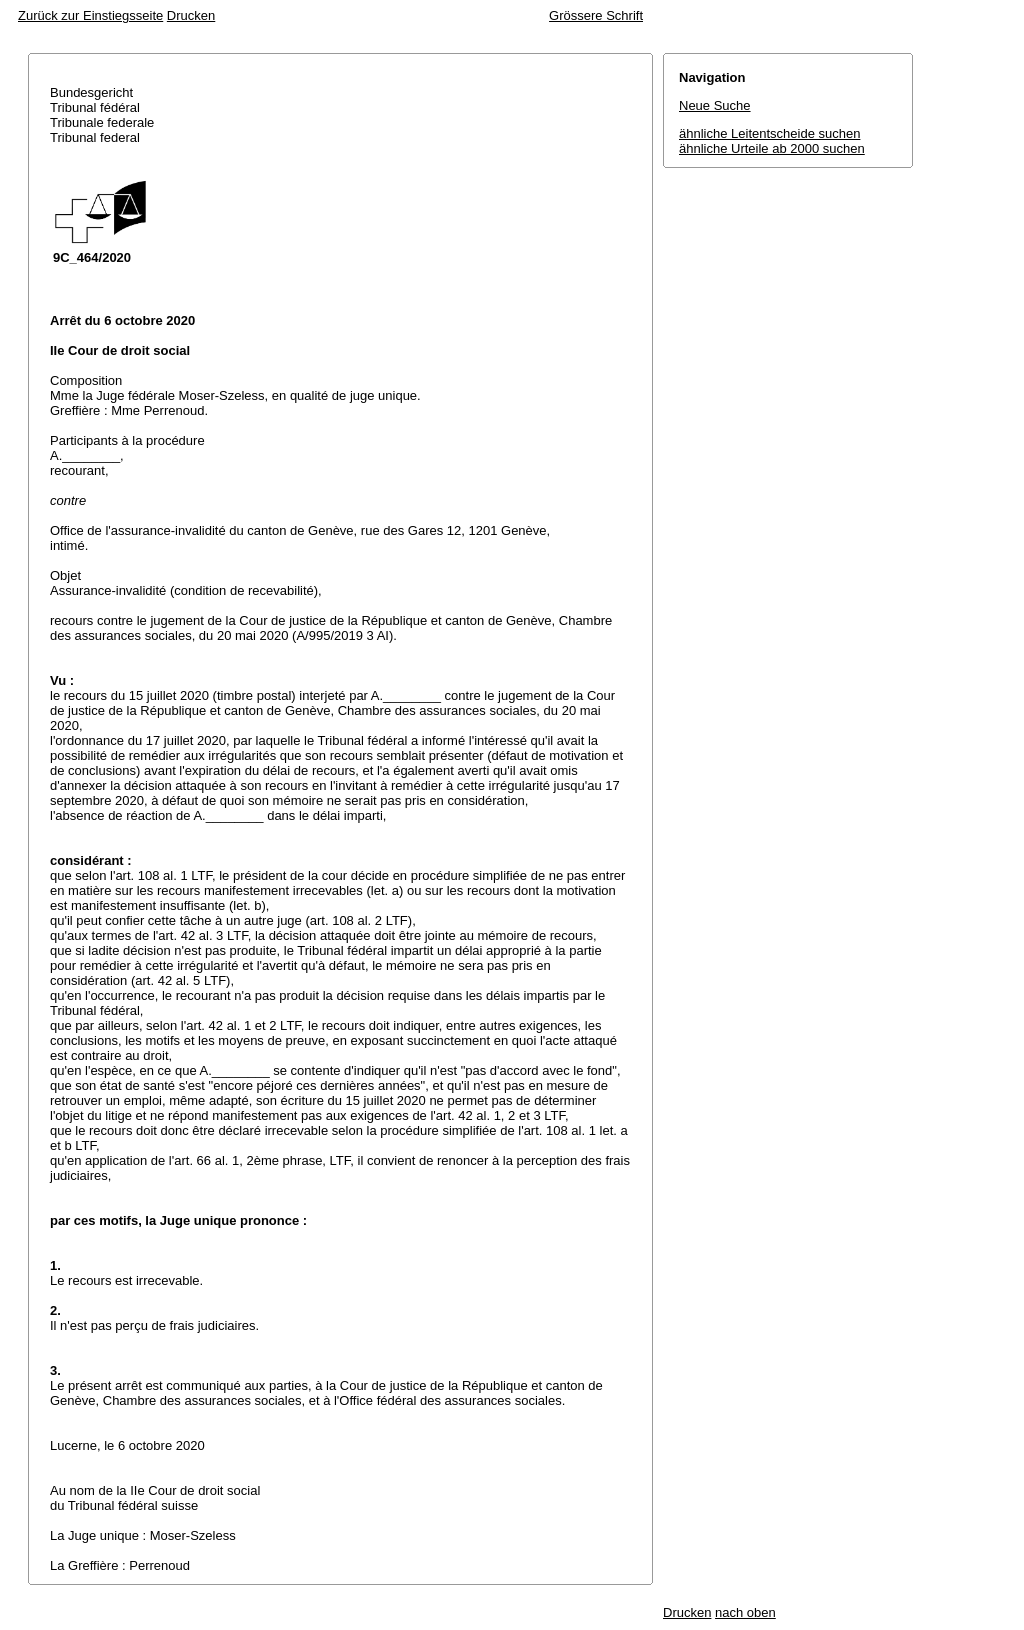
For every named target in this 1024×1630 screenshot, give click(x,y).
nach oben (745, 1612)
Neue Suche (715, 105)
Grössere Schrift (596, 15)
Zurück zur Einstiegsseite (90, 15)
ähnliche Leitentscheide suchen (769, 133)
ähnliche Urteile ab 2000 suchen (772, 148)
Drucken (191, 15)
